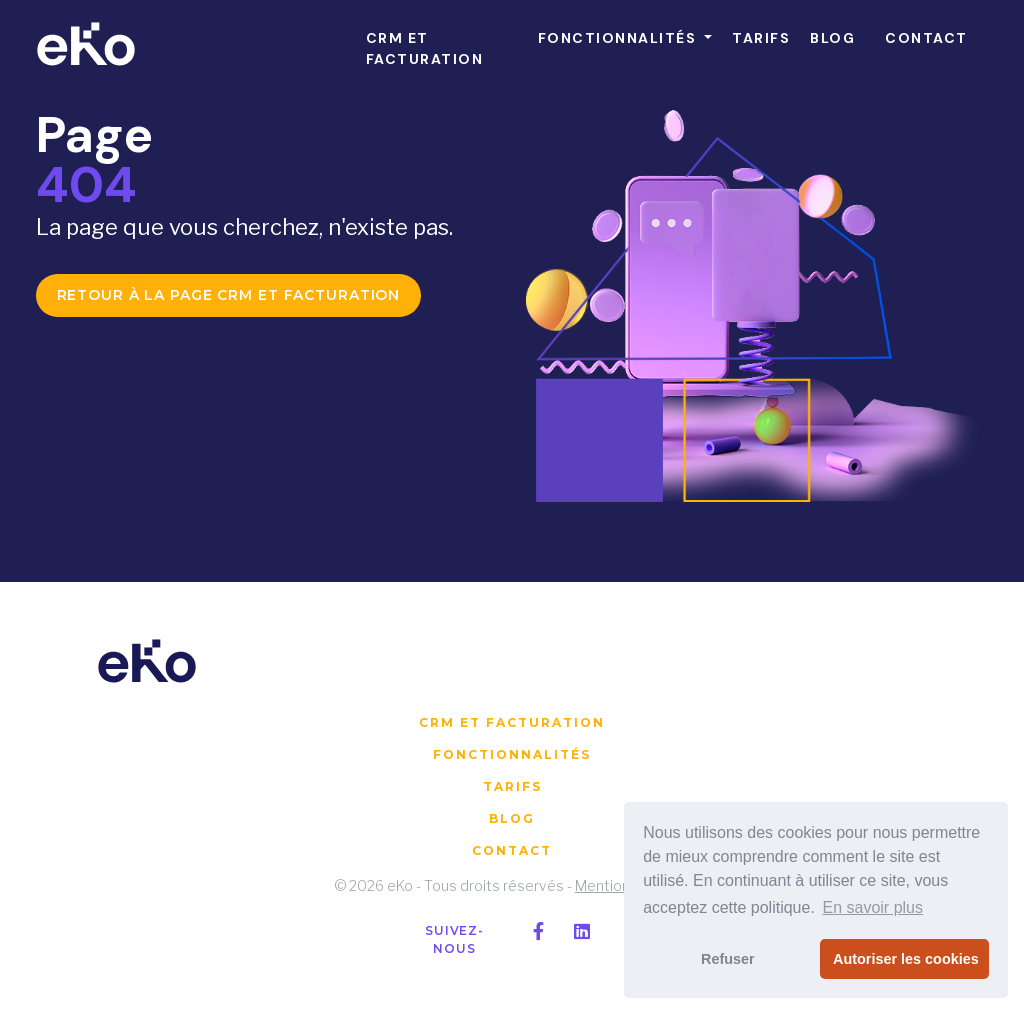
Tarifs (512, 786)
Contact (512, 850)
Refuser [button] (728, 959)
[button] (625, 38)
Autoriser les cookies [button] (906, 959)
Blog (512, 818)
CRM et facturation (512, 722)
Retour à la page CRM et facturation (229, 295)
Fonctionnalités (512, 754)
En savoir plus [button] (872, 907)
